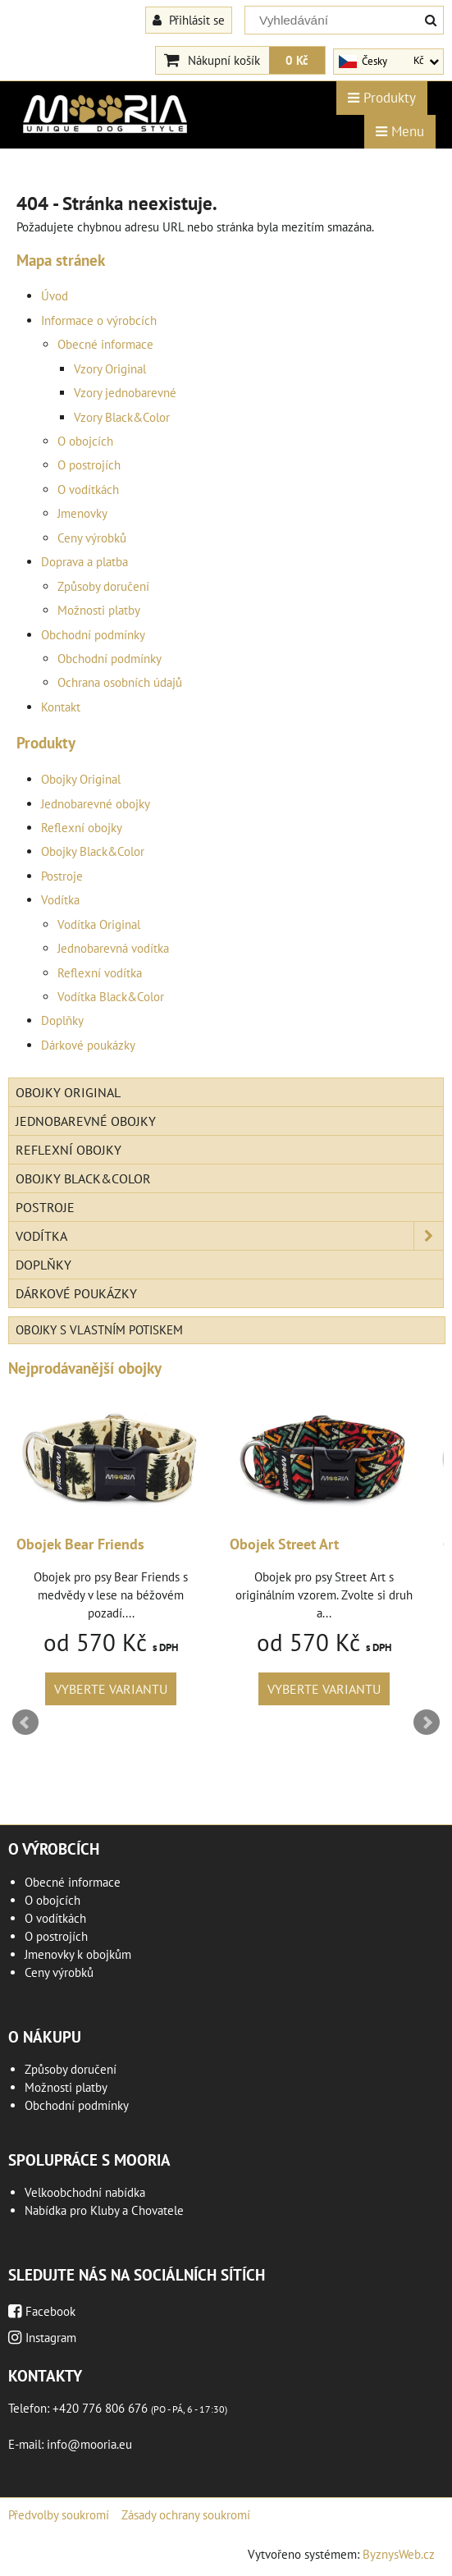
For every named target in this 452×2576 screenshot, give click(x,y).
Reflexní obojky (81, 827)
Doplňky (62, 1020)
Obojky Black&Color (92, 851)
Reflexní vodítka (99, 973)
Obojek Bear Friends (80, 1544)
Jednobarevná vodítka (113, 948)
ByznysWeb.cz (399, 2554)
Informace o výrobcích (99, 320)
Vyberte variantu (110, 1689)
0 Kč (296, 60)
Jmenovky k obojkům (78, 1954)
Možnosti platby (98, 610)
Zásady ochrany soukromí (185, 2515)
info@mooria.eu (89, 2444)
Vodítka (60, 900)
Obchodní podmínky (93, 635)
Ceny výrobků (91, 538)
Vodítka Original (98, 924)
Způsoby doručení (103, 586)
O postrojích (89, 465)
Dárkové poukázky (88, 1045)
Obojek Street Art (284, 1544)
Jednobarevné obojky (95, 804)
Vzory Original (110, 369)
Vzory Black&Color (122, 417)
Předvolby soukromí (58, 2515)
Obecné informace (105, 344)
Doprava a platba (84, 562)
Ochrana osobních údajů (119, 682)
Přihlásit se (189, 19)
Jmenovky (82, 513)
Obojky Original (81, 779)
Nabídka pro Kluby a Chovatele (104, 2210)
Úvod (54, 296)
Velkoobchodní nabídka (85, 2192)
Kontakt (60, 707)
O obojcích (85, 441)
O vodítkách (88, 489)
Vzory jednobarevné (125, 392)
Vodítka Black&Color (110, 996)
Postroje (62, 876)
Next (426, 1722)
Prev (25, 1722)
